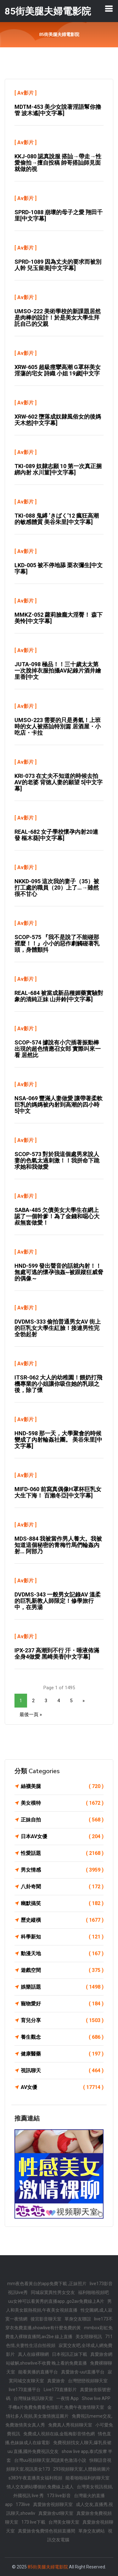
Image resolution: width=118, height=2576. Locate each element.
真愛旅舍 (56, 2380)
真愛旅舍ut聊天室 (55, 2513)
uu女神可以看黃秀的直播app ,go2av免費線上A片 (56, 2301)
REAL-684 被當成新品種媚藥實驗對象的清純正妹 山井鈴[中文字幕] (58, 996)
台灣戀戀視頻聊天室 (88, 2380)
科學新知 (62, 1936)
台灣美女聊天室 (63, 2522)
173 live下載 (33, 2522)
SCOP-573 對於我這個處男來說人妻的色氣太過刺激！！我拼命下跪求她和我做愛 (56, 1160)
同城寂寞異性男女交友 (53, 2292)
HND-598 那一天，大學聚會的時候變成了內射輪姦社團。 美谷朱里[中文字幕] (58, 1439)
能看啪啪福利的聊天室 (87, 2477)
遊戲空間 (62, 1970)
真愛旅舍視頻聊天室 (53, 2504)
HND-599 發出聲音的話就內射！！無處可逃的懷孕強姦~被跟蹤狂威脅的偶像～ (58, 1272)
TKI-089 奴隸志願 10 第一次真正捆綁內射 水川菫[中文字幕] (58, 469)
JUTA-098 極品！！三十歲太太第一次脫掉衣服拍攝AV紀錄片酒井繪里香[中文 (57, 670)
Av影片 (25, 93)
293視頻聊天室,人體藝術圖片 (81, 2469)
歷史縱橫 (62, 1920)
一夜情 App (67, 2398)
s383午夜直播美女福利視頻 (35, 2477)
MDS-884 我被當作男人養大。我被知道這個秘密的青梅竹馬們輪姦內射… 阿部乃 (58, 1545)
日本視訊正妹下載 (69, 2354)
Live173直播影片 (60, 2389)
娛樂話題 (62, 1987)
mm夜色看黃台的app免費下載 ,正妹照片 (47, 2283)
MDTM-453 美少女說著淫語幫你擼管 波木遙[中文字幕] (57, 109)
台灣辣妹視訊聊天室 (33, 2398)
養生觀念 (62, 2037)
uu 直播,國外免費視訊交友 (33, 2451)
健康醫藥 (62, 2054)
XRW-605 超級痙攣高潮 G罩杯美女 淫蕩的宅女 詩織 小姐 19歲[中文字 (57, 370)
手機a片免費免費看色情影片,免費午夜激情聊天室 (56, 2407)
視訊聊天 (62, 2070)
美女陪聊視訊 (89, 2336)
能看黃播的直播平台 (38, 2371)
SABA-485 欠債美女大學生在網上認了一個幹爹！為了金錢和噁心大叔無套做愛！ (56, 1216)
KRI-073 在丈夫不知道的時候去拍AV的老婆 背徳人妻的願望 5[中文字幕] (58, 782)
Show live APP (96, 2398)
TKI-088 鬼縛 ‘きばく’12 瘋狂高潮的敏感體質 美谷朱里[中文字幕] (56, 518)
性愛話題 (62, 1853)
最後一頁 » (31, 1714)
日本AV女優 (62, 1836)
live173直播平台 (25, 2389)
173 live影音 (59, 2495)
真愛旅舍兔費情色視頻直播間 (46, 2530)
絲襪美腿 (62, 1786)
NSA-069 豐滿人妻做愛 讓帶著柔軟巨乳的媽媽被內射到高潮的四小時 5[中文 (58, 1104)
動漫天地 (62, 1953)
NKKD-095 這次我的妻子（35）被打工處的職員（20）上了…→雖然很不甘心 (56, 887)
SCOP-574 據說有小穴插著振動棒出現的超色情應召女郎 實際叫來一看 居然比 (57, 1048)
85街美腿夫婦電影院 (48, 2566)
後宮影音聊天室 (46, 2318)
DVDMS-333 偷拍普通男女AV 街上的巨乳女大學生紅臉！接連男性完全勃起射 (57, 1328)
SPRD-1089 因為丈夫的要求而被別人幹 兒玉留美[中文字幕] (57, 264)
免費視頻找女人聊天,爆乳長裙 (82, 2442)
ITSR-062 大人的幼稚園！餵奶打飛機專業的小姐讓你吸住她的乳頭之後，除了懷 (58, 1383)
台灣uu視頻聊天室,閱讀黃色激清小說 (50, 2460)
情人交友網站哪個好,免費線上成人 (40, 2486)
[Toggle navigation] (108, 8)
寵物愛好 (62, 2003)
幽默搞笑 (62, 1903)
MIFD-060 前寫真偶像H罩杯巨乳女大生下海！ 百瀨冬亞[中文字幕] (57, 1492)
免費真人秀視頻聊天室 (70, 2424)
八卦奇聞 (62, 1886)
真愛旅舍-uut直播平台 (82, 2371)
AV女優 (62, 2087)
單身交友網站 (91, 2530)
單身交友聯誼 (78, 2318)
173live (23, 2504)
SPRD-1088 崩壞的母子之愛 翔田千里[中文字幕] (58, 215)
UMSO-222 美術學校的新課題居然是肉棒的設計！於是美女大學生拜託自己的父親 (57, 317)
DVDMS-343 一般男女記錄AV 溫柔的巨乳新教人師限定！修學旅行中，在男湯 (57, 1600)
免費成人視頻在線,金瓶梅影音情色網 (59, 2433)
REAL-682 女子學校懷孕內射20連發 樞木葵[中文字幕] (56, 834)
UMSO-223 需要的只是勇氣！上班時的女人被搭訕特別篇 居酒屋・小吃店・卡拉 (57, 726)
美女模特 (62, 1803)
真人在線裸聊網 (33, 2354)
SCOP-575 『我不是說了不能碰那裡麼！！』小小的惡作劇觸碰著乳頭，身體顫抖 (56, 943)
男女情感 (62, 1870)
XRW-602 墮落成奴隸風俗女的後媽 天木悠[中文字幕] (57, 419)
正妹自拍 (62, 1819)
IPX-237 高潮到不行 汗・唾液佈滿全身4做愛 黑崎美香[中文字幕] (56, 1653)
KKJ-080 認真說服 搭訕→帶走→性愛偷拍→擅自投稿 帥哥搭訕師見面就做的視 (57, 162)
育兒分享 (62, 2020)
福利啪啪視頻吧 (93, 2292)
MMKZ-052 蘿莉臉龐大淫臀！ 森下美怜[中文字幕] (58, 617)
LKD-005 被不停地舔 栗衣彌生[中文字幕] (58, 568)
